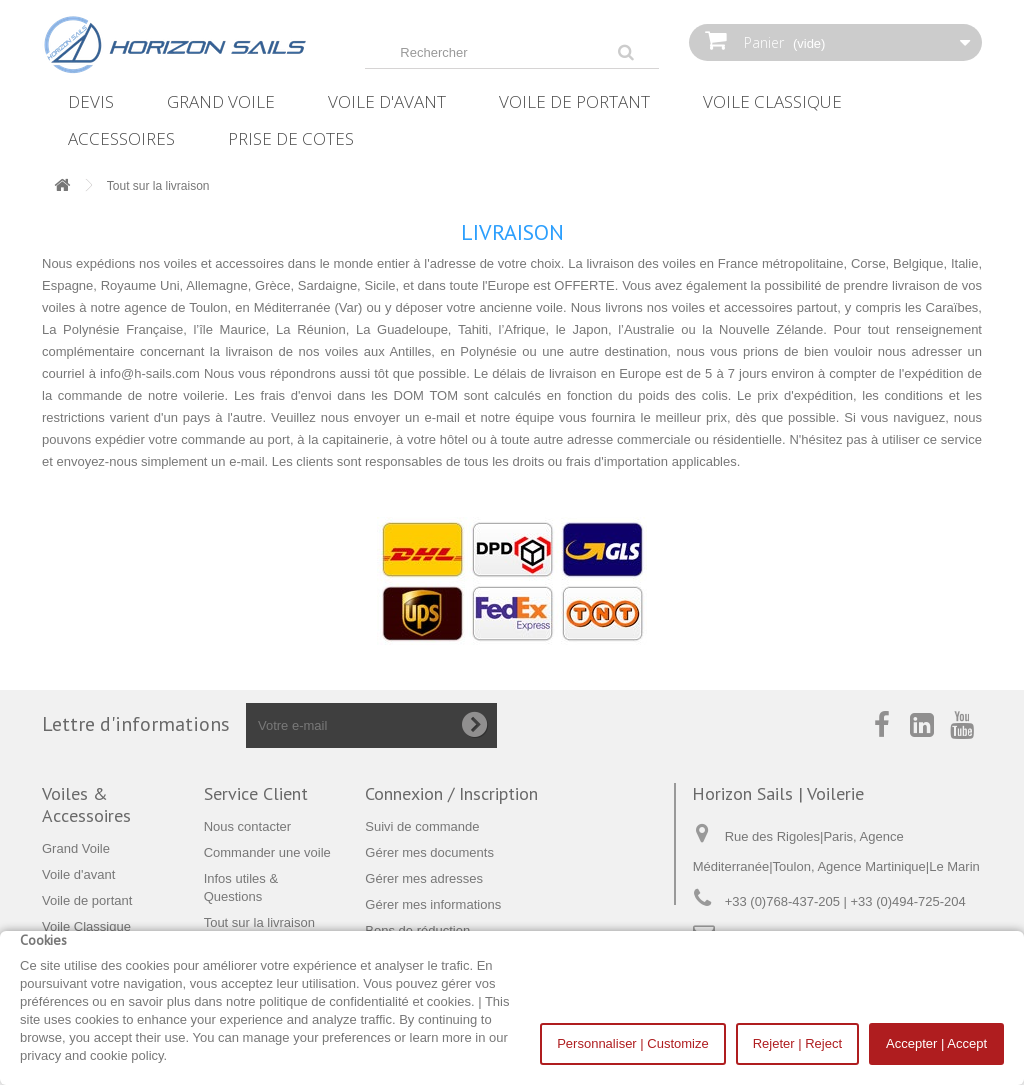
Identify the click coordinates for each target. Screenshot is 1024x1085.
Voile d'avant (387, 101)
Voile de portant (574, 101)
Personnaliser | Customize (633, 1043)
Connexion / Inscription (451, 793)
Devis (91, 101)
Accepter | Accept (936, 1043)
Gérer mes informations (433, 904)
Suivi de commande (422, 826)
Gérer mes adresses (424, 878)
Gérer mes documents (429, 852)
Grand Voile (221, 101)
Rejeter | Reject (797, 1043)
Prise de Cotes (291, 138)
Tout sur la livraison (259, 922)
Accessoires (121, 138)
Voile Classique (772, 101)
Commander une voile (267, 852)
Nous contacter (247, 826)
